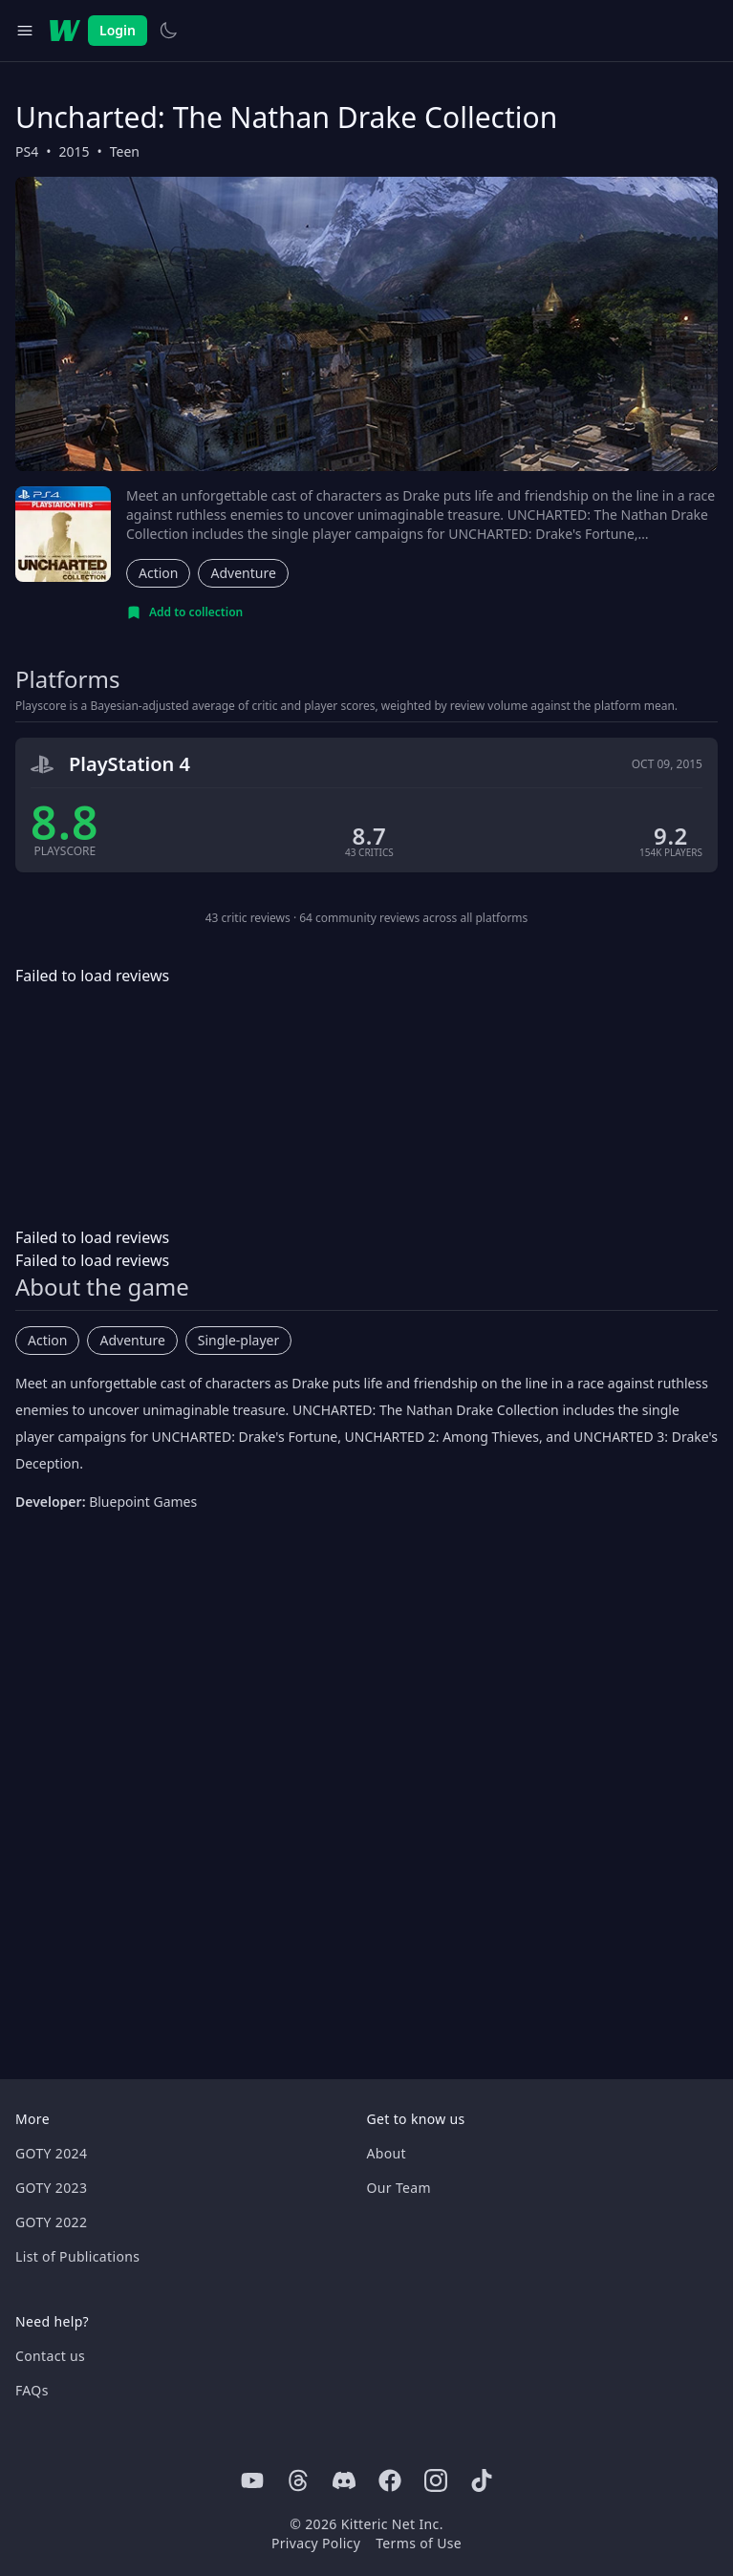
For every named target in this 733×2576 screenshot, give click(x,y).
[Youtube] (252, 2480)
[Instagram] (435, 2480)
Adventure (242, 573)
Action (158, 573)
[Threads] (298, 2480)
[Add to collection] (184, 612)
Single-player (238, 1340)
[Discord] (344, 2480)
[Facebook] (389, 2480)
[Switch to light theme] (168, 30)
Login (117, 30)
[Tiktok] (481, 2480)
